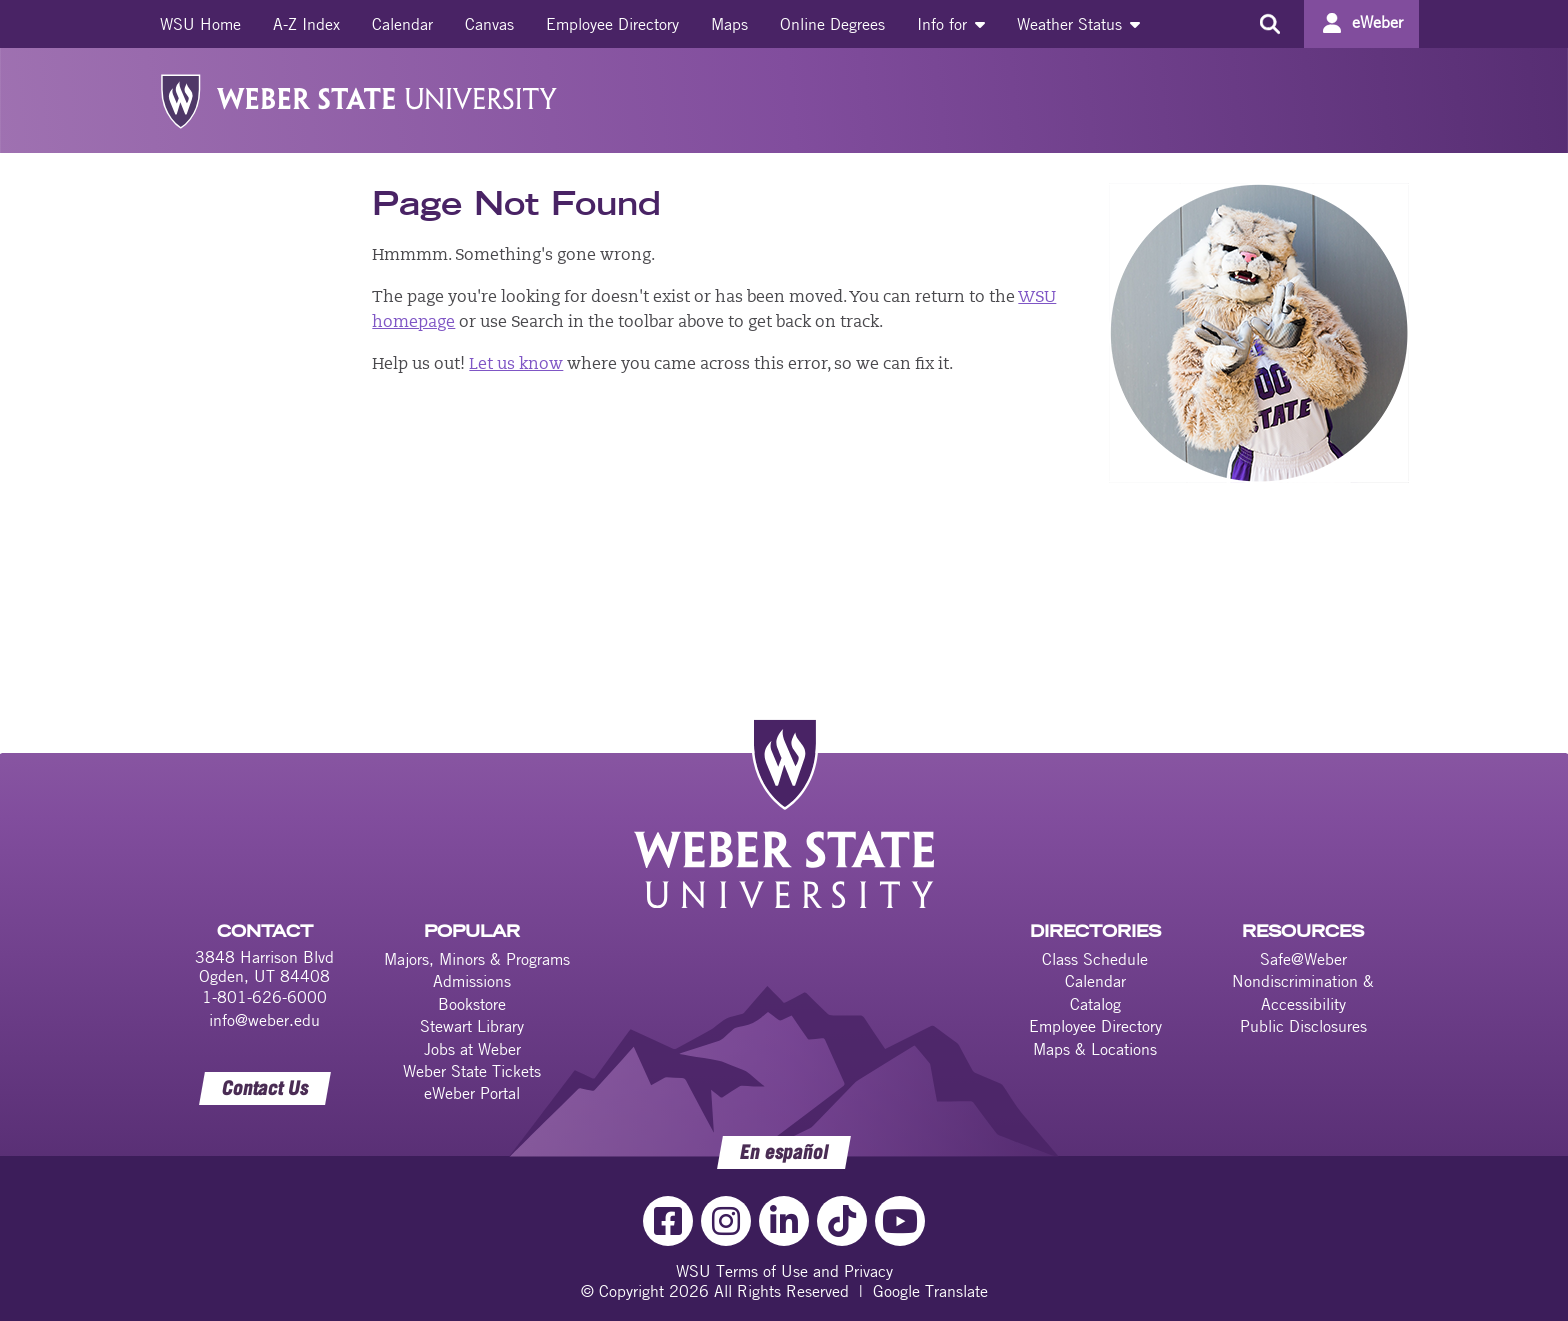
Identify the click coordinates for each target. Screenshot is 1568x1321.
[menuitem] (200, 24)
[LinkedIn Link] (784, 1221)
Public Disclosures (1303, 1026)
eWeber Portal (472, 1093)
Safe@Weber (1303, 959)
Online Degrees (832, 24)
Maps (729, 24)
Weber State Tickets (472, 1071)
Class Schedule (1095, 959)
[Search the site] (1269, 24)
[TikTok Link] (842, 1221)
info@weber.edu (264, 1020)
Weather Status (1078, 24)
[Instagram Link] (726, 1221)
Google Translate (930, 1291)
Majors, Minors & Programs (477, 959)
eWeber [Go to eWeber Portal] (1377, 22)
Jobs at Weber (472, 1049)
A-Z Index (306, 24)
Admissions (472, 981)
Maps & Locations (1095, 1049)
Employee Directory (612, 24)
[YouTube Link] (900, 1221)
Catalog (1095, 1004)
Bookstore (472, 1004)
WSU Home (200, 24)
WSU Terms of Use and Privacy (784, 1271)
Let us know (516, 365)
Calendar (402, 24)
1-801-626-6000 (264, 997)
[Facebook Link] (668, 1221)
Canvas (489, 24)
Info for (951, 24)
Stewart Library (472, 1026)
